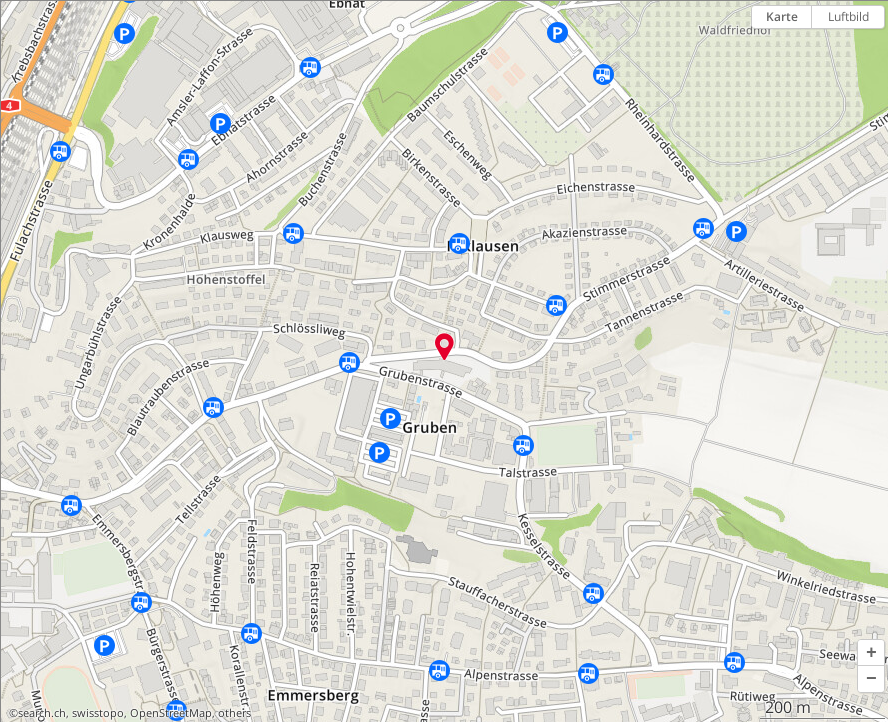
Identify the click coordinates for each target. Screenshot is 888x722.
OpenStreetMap (171, 713)
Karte (782, 16)
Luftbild (848, 16)
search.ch (42, 713)
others (234, 713)
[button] (871, 653)
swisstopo (98, 713)
